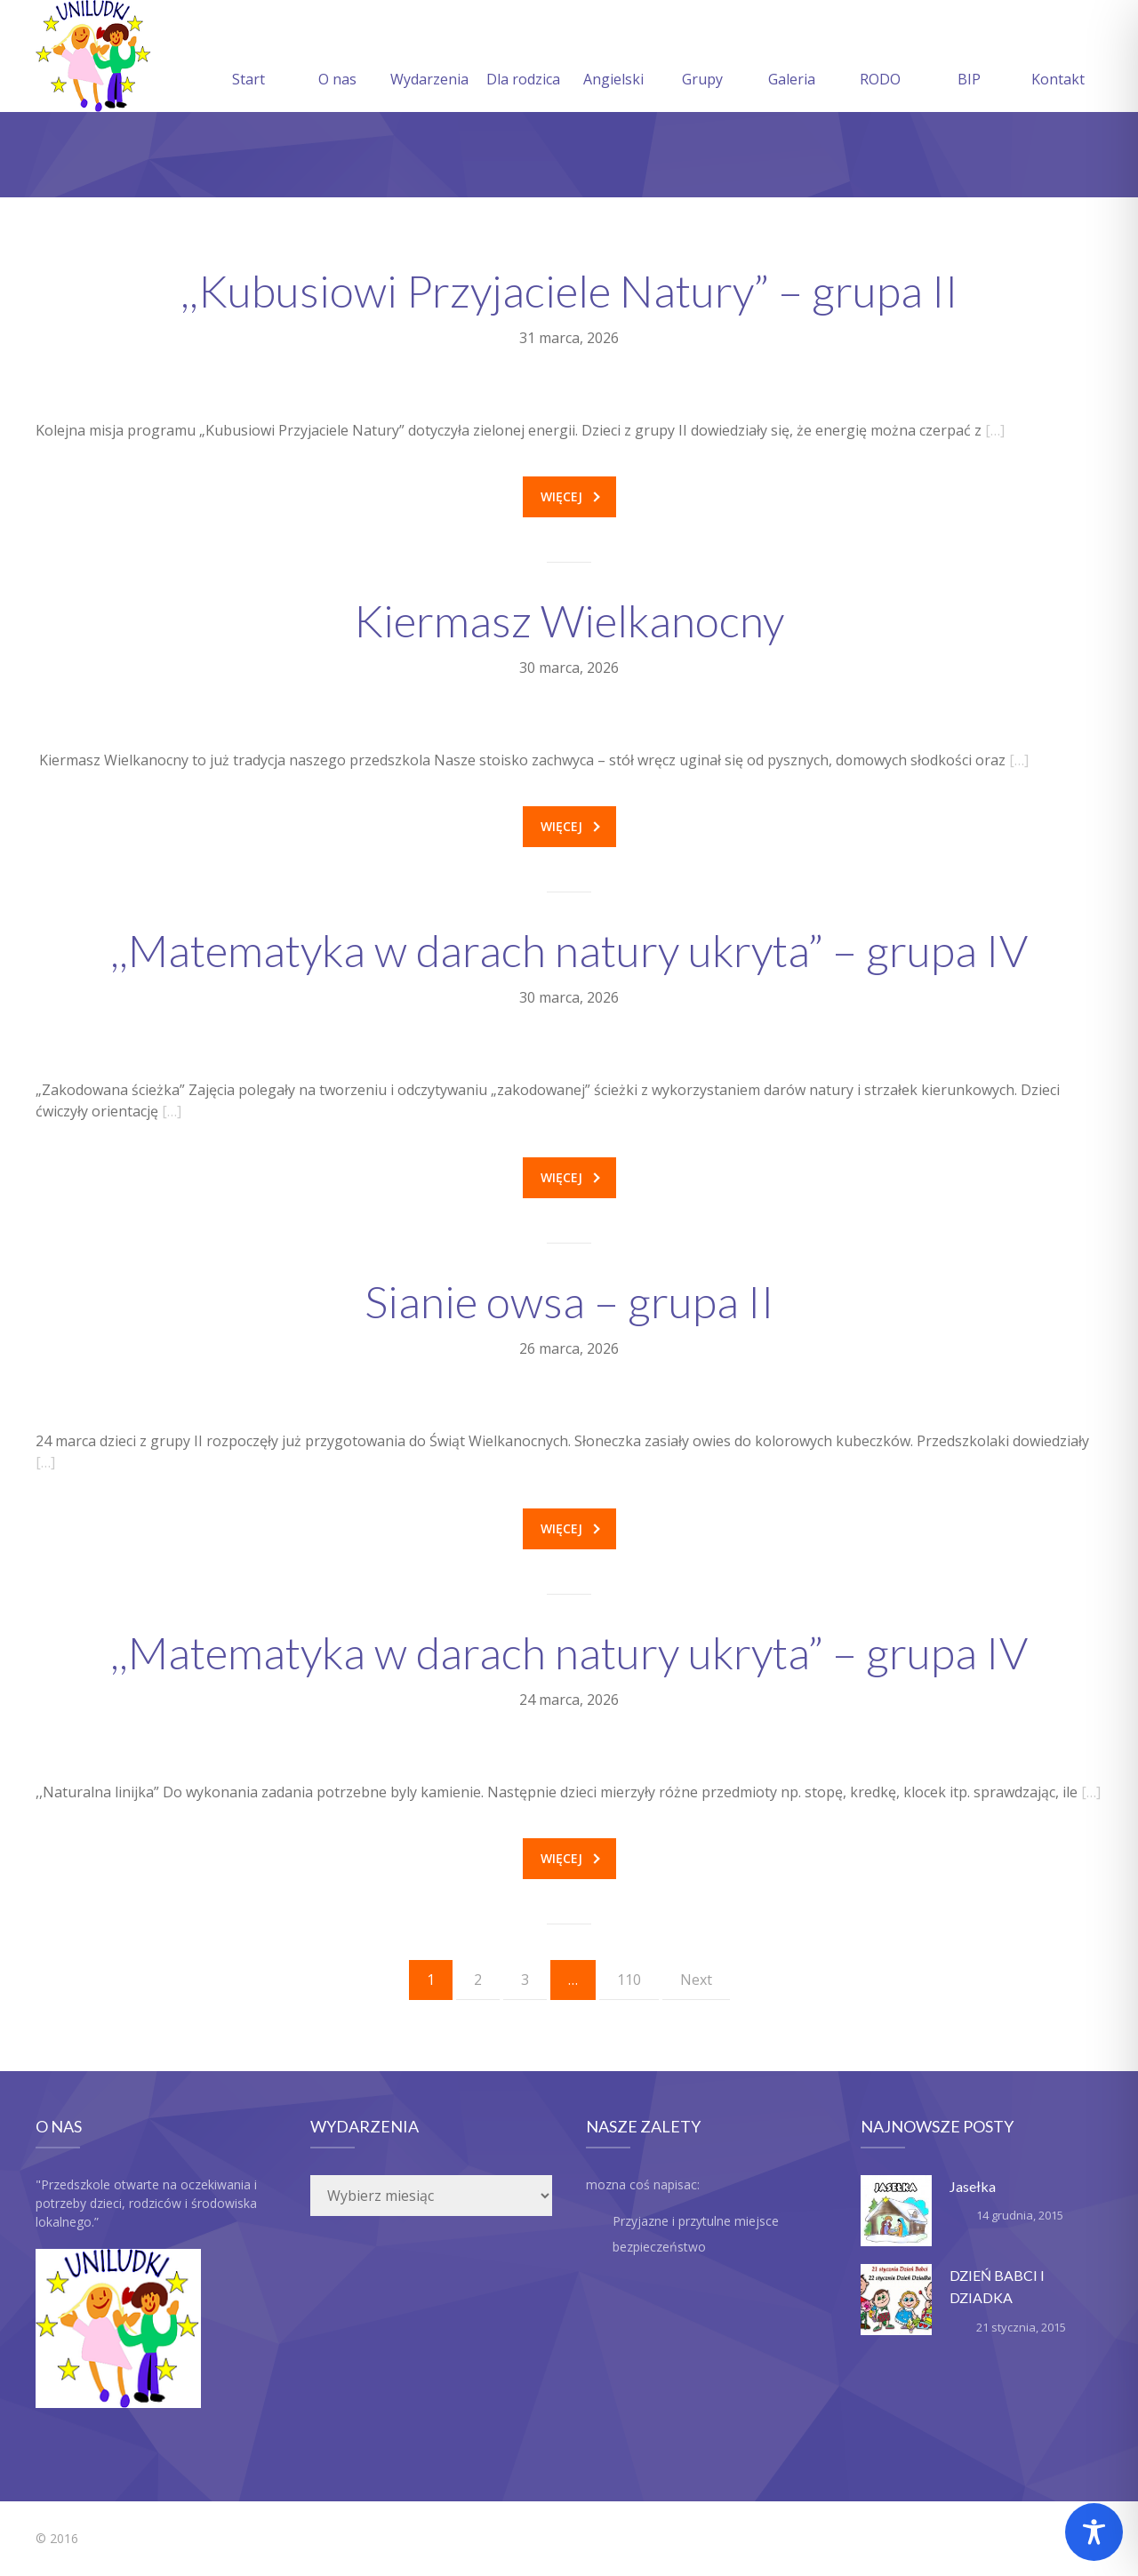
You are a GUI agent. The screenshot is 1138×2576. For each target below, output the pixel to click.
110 (629, 1979)
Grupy (702, 58)
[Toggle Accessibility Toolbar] (1094, 2532)
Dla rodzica (523, 58)
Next (696, 1979)
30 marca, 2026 (569, 667)
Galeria (791, 58)
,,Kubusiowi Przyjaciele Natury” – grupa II (569, 290)
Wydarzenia (429, 58)
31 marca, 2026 (569, 338)
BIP (969, 58)
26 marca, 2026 (569, 1348)
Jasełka (973, 2186)
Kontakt (1058, 58)
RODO (880, 58)
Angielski (613, 58)
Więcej (570, 496)
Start (248, 58)
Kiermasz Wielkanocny (569, 620)
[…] (995, 430)
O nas (337, 58)
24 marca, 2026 (569, 1699)
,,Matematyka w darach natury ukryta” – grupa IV (569, 950)
